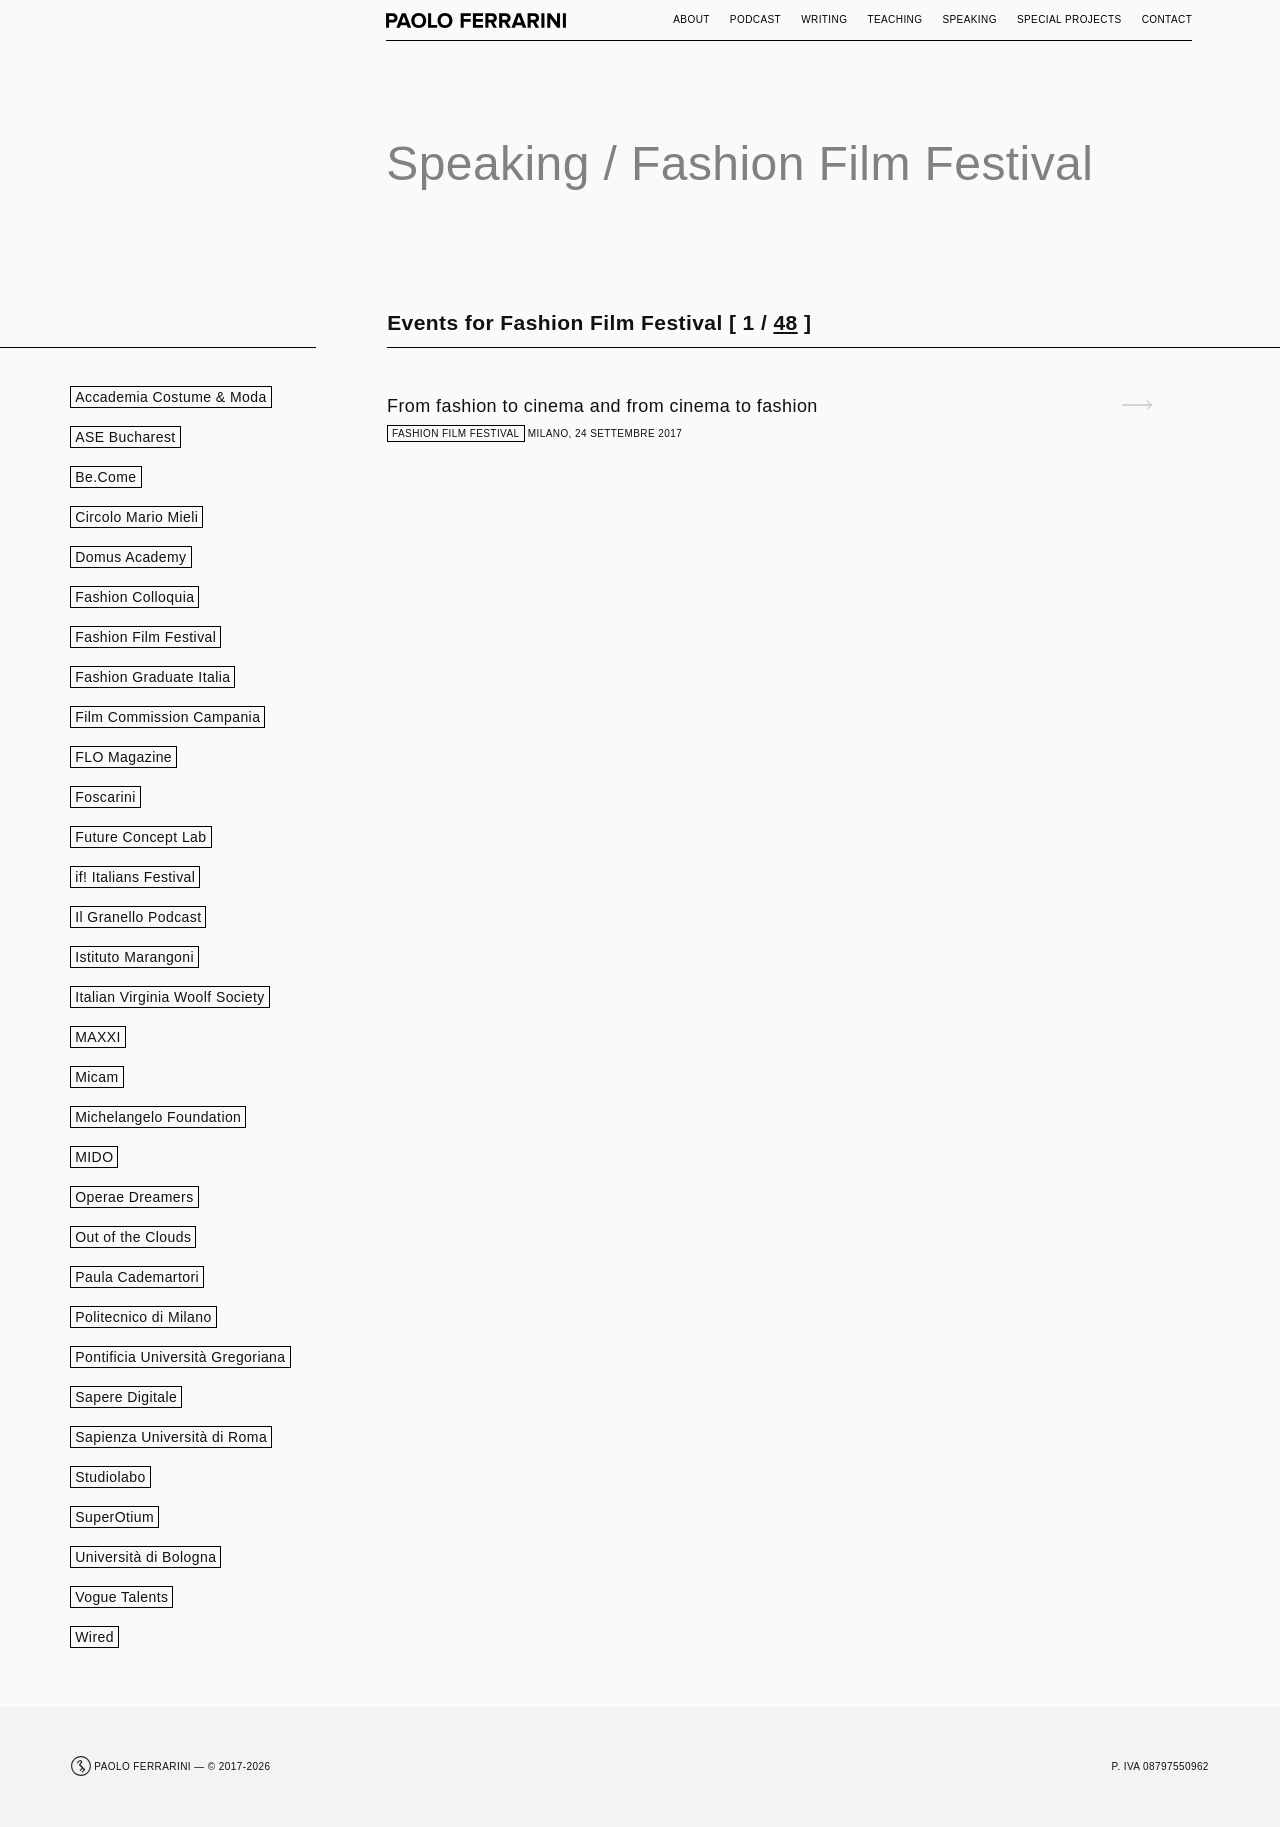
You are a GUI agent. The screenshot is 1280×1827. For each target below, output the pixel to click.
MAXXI (98, 1037)
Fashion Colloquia (134, 597)
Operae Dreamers (134, 1197)
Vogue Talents (121, 1597)
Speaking (969, 19)
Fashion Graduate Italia (152, 677)
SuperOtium (114, 1517)
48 (785, 322)
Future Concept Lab (140, 837)
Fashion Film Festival (145, 637)
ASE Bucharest (125, 437)
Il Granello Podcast (138, 917)
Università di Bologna (145, 1557)
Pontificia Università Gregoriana (180, 1357)
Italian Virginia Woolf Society (170, 997)
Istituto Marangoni (134, 957)
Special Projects (1069, 19)
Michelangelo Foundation (158, 1117)
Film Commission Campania (167, 717)
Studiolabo (110, 1477)
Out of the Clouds (133, 1237)
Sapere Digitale (126, 1397)
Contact (1167, 19)
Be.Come (105, 477)
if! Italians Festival (135, 877)
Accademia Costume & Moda (170, 397)
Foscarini (105, 797)
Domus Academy (130, 557)
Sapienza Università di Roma (171, 1437)
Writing (824, 19)
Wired (94, 1637)
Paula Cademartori (137, 1277)
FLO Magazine (123, 757)
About (691, 19)
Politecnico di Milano (143, 1317)
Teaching (894, 19)
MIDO (94, 1157)
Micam (96, 1077)
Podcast (755, 19)
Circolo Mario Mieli (136, 517)
